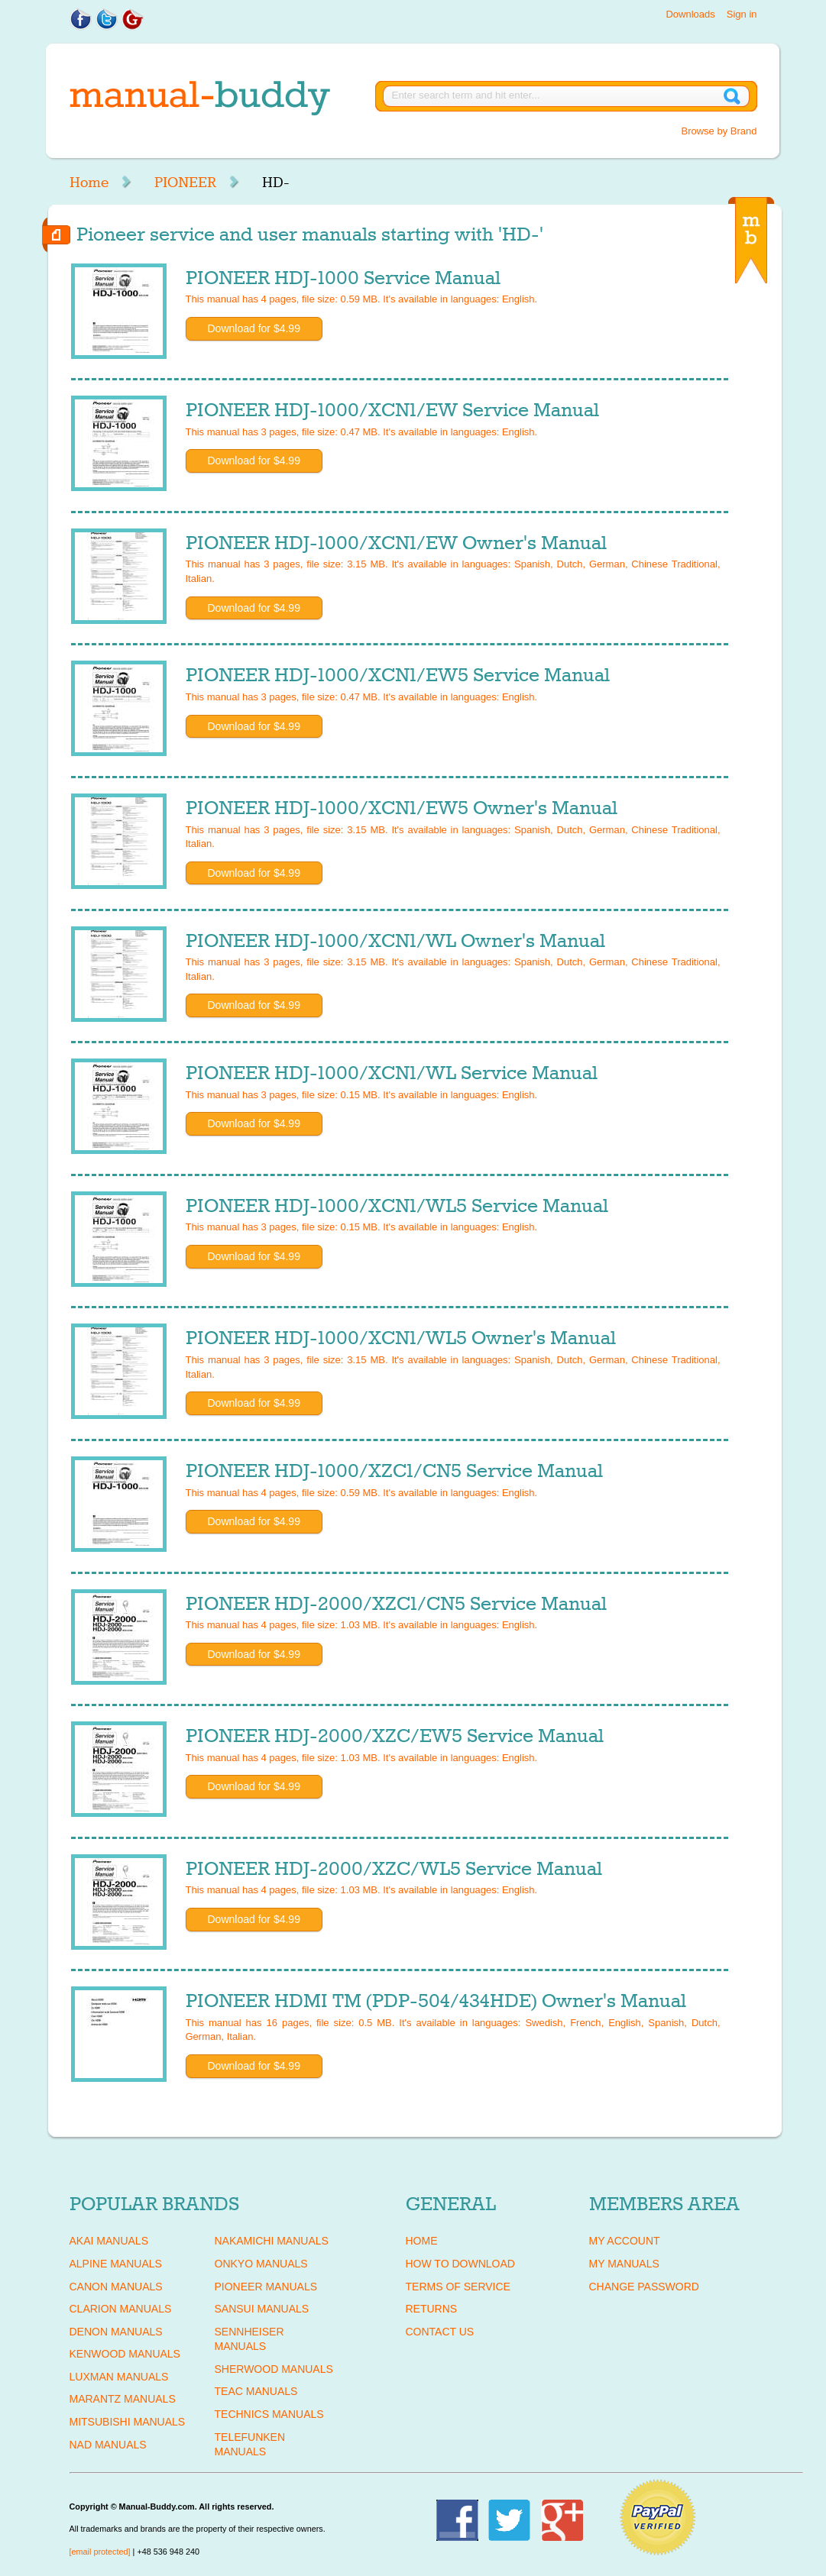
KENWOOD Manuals (125, 2354)
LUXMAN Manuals (119, 2377)
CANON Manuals (116, 2286)
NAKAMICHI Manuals (272, 2241)
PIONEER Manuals (266, 2286)
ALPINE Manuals (116, 2264)
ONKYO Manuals (261, 2264)
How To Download (460, 2264)
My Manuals (624, 2264)
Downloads (690, 14)
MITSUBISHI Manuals (128, 2422)
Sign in (742, 14)
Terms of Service (458, 2286)
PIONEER (185, 182)
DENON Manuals (116, 2332)
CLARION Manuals (121, 2309)
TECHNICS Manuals (269, 2414)
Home (89, 182)
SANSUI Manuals (262, 2309)
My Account (624, 2241)
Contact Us (440, 2332)
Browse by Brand (719, 131)
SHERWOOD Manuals (274, 2369)
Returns (432, 2309)
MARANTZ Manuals (123, 2399)
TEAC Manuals (256, 2391)
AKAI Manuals (109, 2241)
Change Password (644, 2286)
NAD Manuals (108, 2445)
